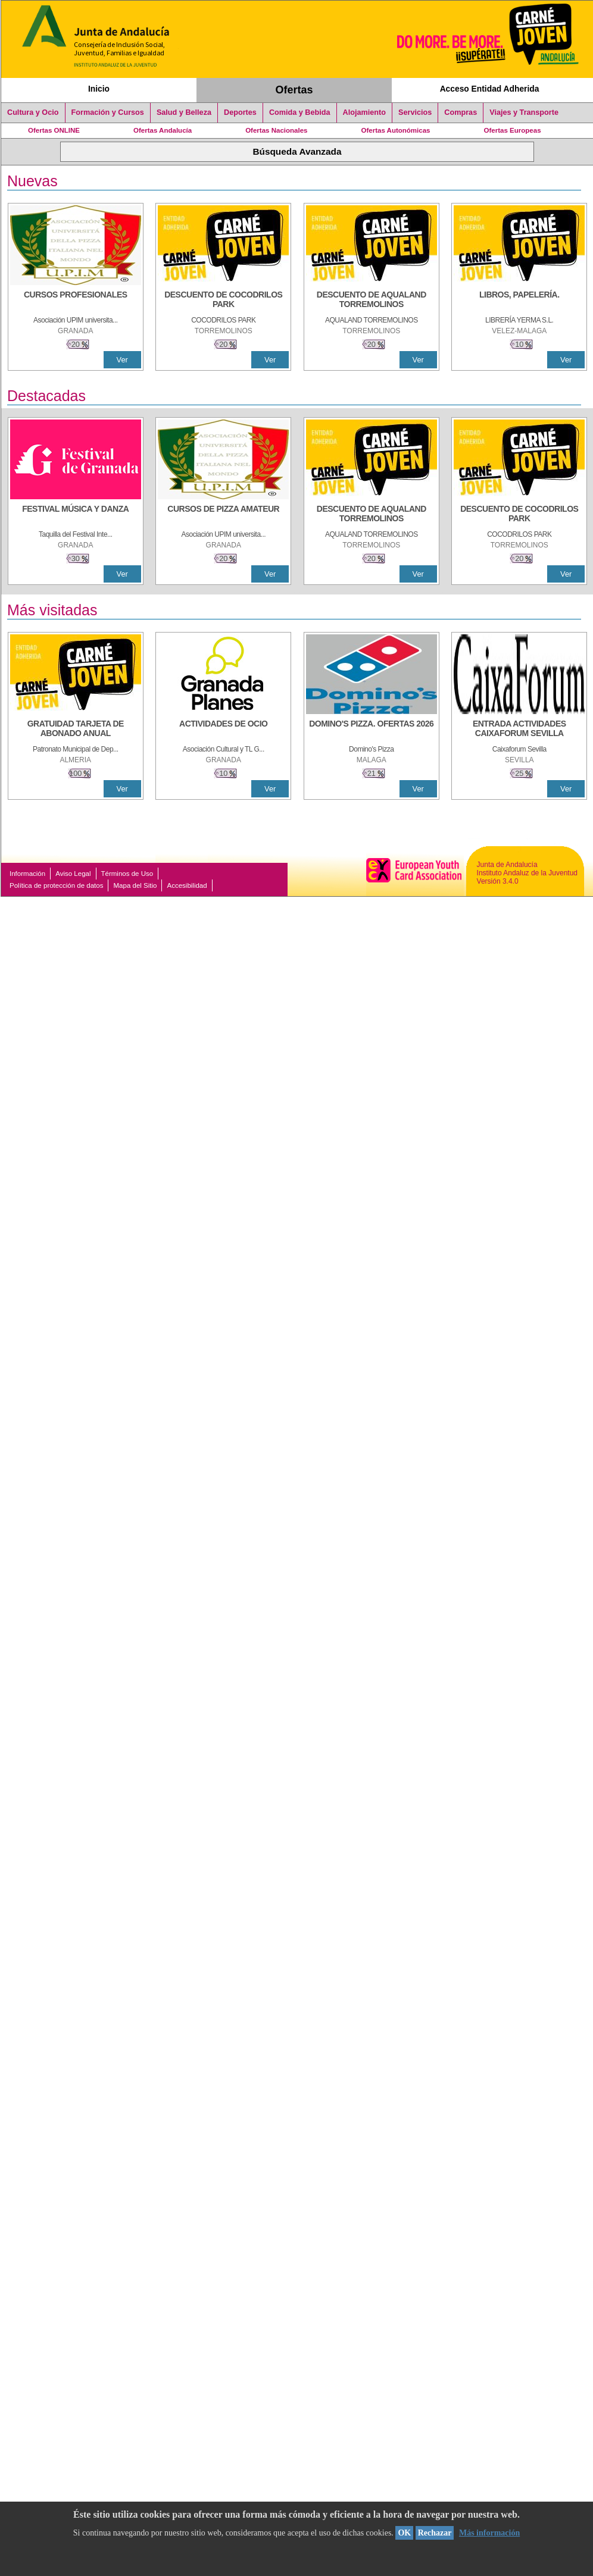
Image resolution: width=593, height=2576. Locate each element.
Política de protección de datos (56, 885)
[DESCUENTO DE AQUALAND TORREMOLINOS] (371, 300)
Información (27, 873)
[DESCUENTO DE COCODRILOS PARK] (223, 300)
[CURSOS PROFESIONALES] (75, 300)
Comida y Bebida (299, 112)
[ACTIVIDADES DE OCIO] (223, 729)
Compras (460, 112)
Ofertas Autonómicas (395, 130)
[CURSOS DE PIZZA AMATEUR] (223, 515)
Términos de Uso (127, 873)
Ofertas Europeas (512, 130)
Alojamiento (364, 112)
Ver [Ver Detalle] (122, 359)
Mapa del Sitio (135, 885)
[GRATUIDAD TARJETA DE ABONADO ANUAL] (75, 729)
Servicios (415, 112)
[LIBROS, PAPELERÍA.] (519, 300)
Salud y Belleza (184, 112)
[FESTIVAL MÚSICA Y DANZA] (75, 515)
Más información (489, 2532)
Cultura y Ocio (33, 112)
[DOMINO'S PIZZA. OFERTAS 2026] (371, 729)
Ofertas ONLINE (54, 130)
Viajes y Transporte (523, 112)
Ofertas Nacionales (276, 130)
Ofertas (294, 90)
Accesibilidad (187, 885)
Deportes (240, 112)
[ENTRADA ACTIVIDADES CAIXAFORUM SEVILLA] (519, 729)
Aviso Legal (72, 873)
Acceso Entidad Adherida (489, 88)
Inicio (99, 88)
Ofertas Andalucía (162, 130)
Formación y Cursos (107, 112)
